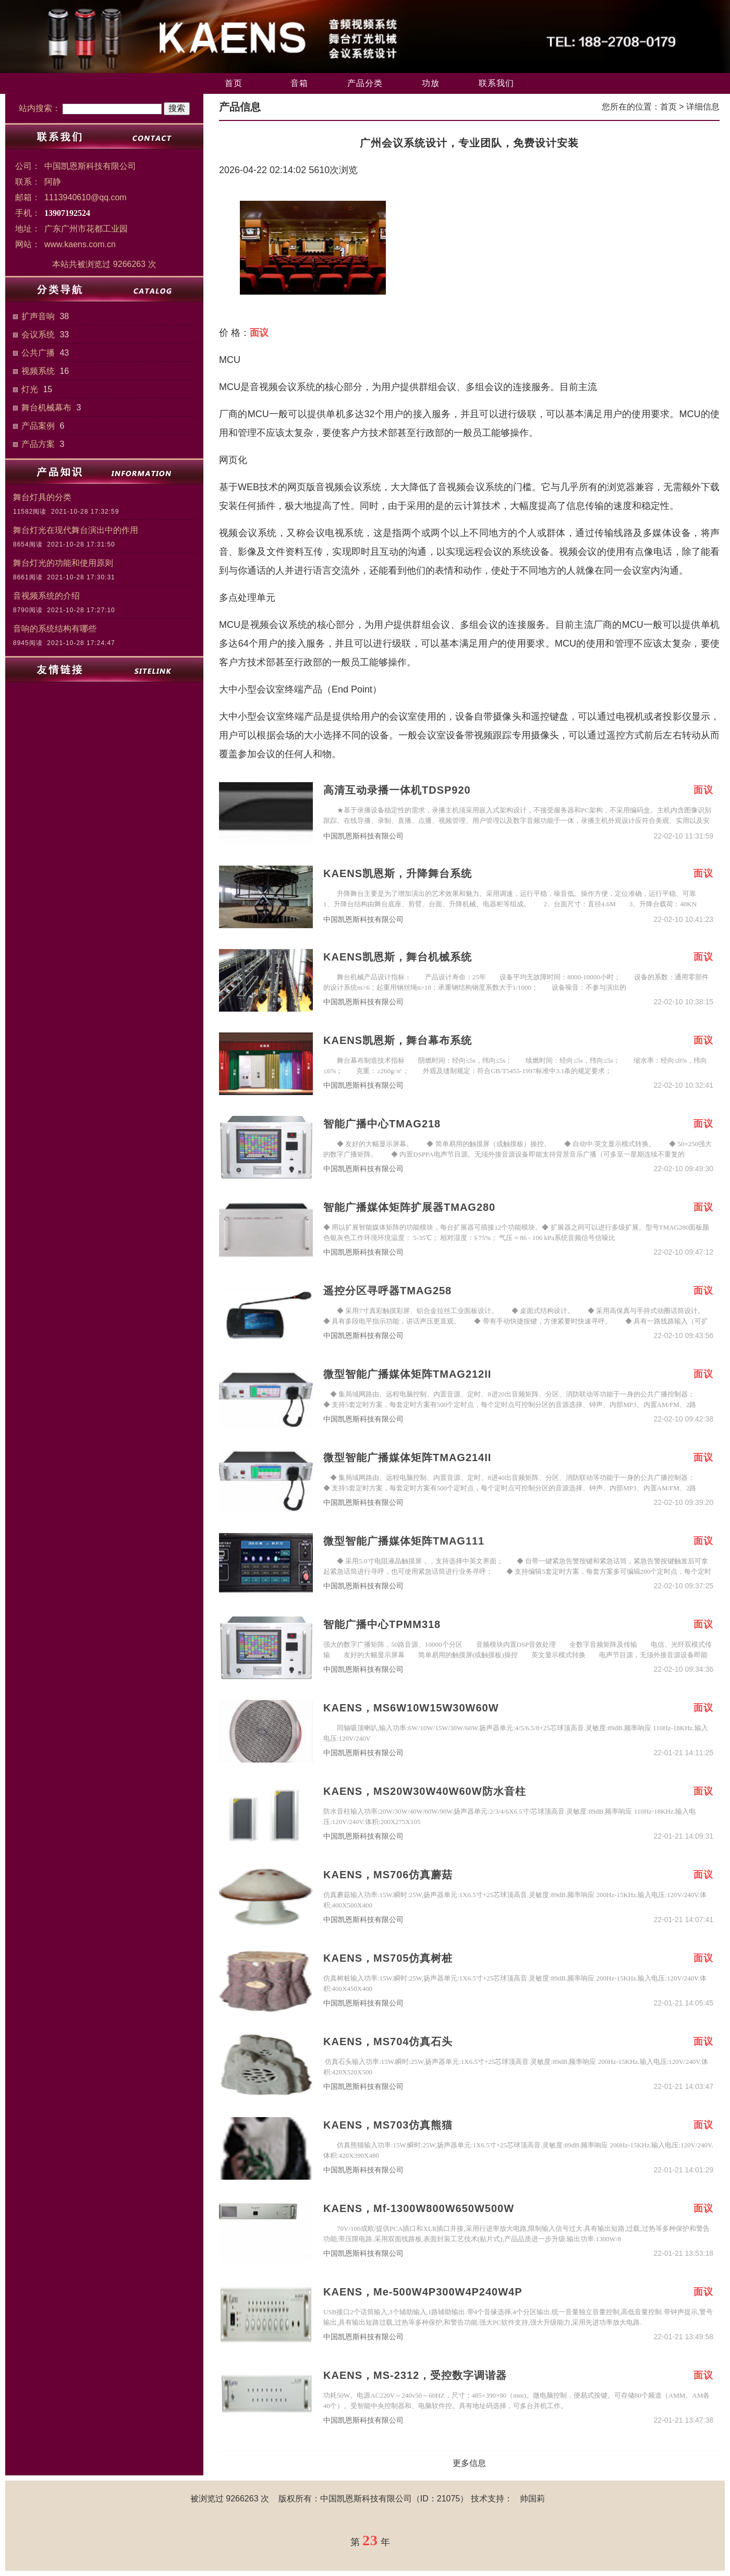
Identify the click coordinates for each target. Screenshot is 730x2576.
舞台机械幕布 (46, 407)
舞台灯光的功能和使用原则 (63, 562)
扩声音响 (38, 316)
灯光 (29, 389)
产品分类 (365, 83)
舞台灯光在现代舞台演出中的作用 (75, 530)
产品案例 (38, 425)
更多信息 (469, 2463)
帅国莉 (532, 2498)
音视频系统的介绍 (46, 595)
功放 (431, 83)
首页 (233, 83)
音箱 (299, 83)
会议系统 (38, 334)
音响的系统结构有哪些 (54, 628)
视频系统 (38, 371)
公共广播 (38, 352)
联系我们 (496, 83)
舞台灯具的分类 (42, 497)
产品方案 (38, 444)
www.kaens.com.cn (80, 244)
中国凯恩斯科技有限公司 (363, 836)
